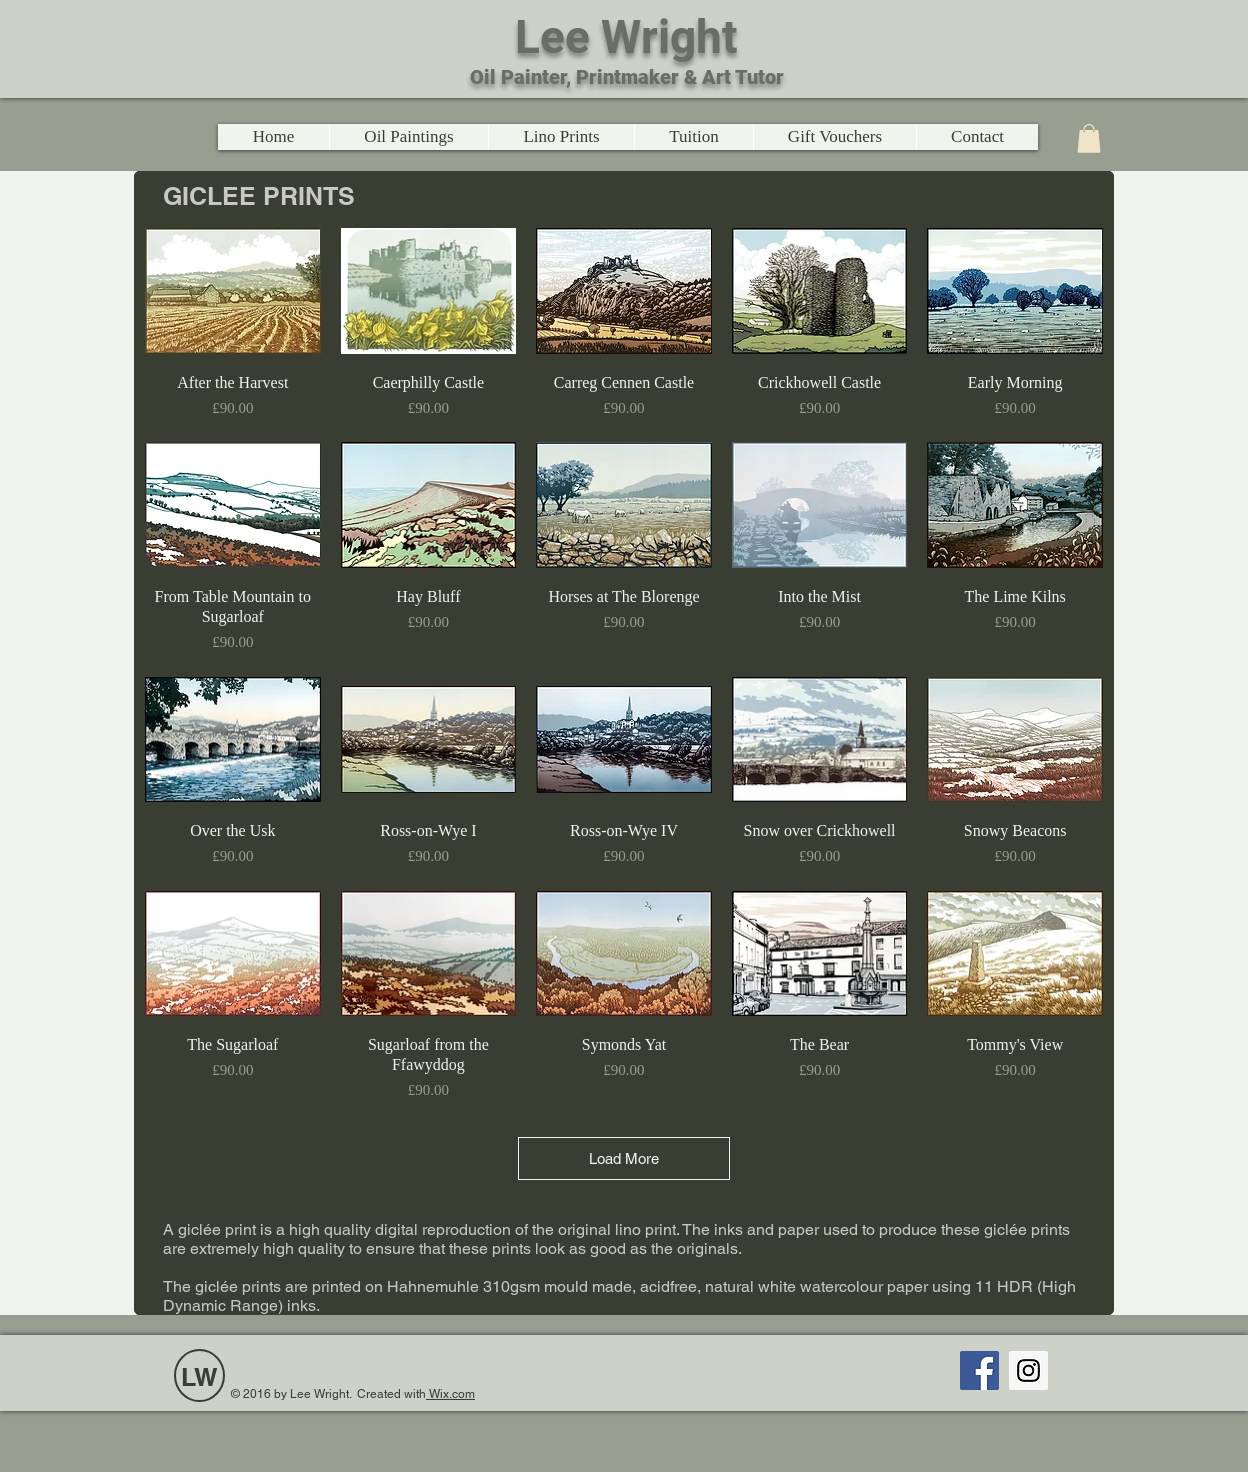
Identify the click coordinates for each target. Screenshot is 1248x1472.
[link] (1089, 138)
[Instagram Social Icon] (1028, 1370)
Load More (624, 1158)
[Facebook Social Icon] (979, 1370)
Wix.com (450, 1394)
